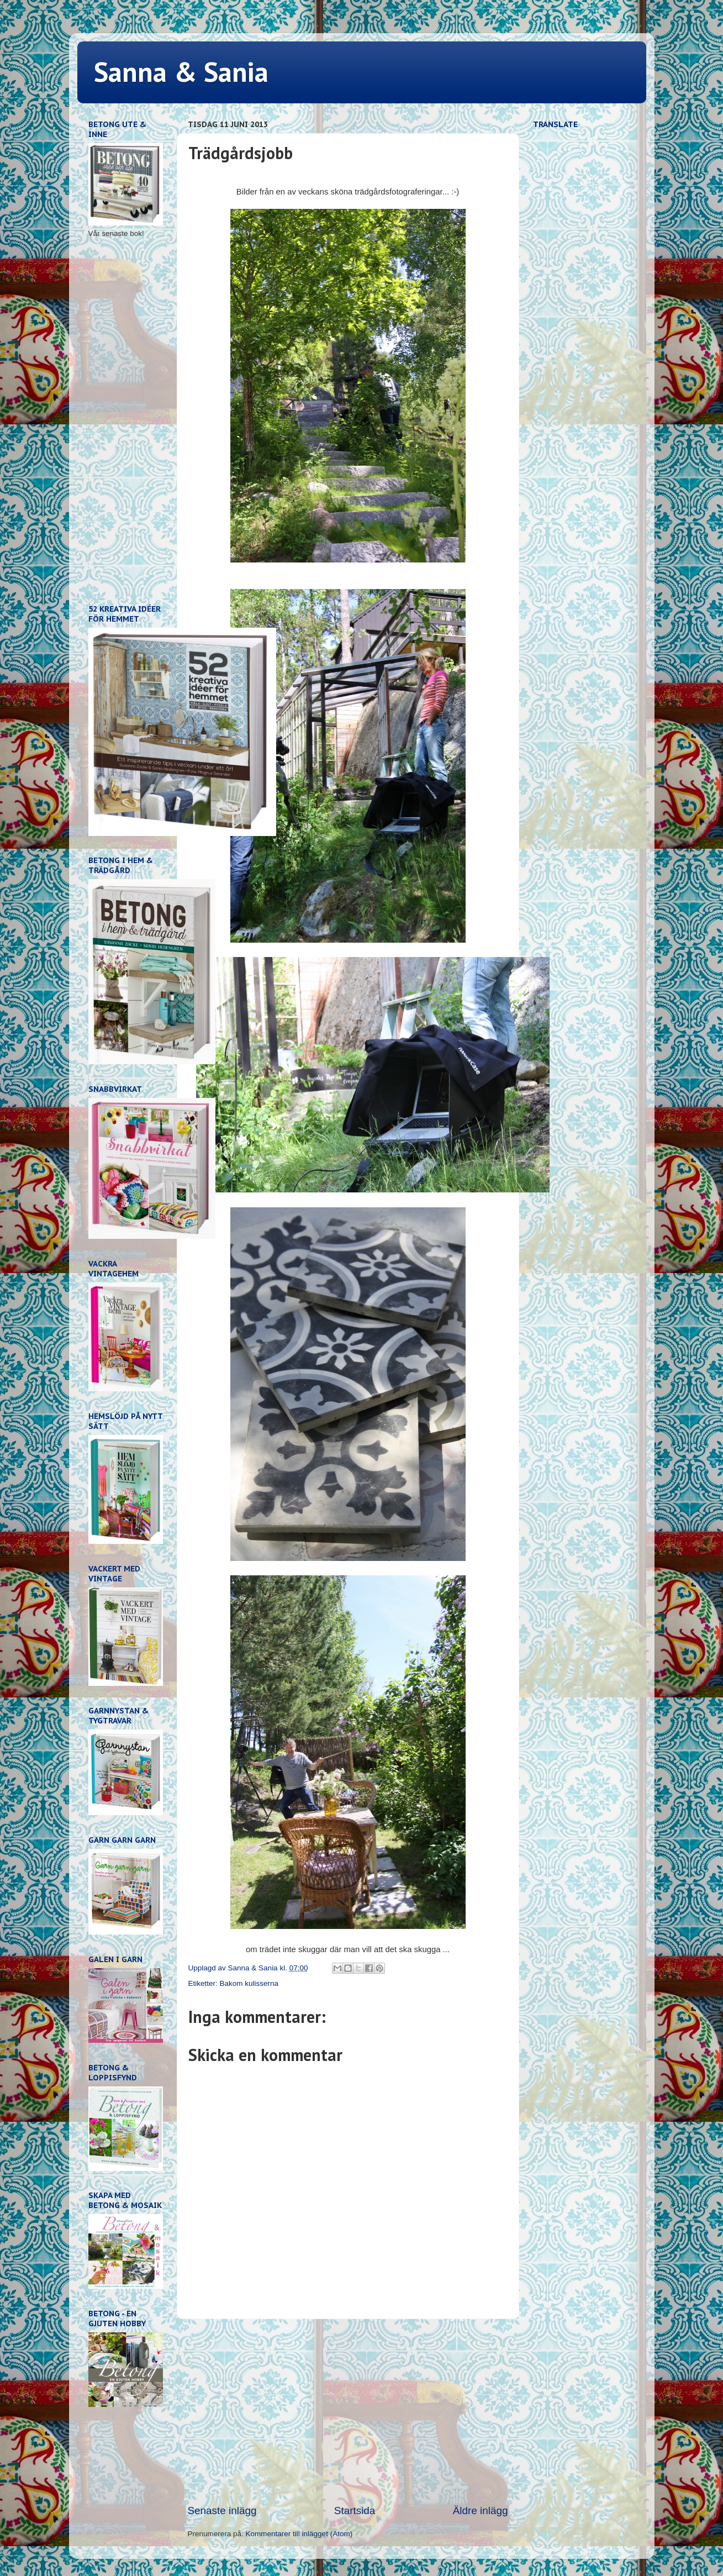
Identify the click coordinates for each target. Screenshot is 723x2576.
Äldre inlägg (480, 2510)
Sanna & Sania (181, 72)
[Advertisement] (348, 2411)
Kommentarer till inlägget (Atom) (299, 2534)
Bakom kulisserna (249, 1983)
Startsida (355, 2510)
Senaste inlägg (222, 2510)
